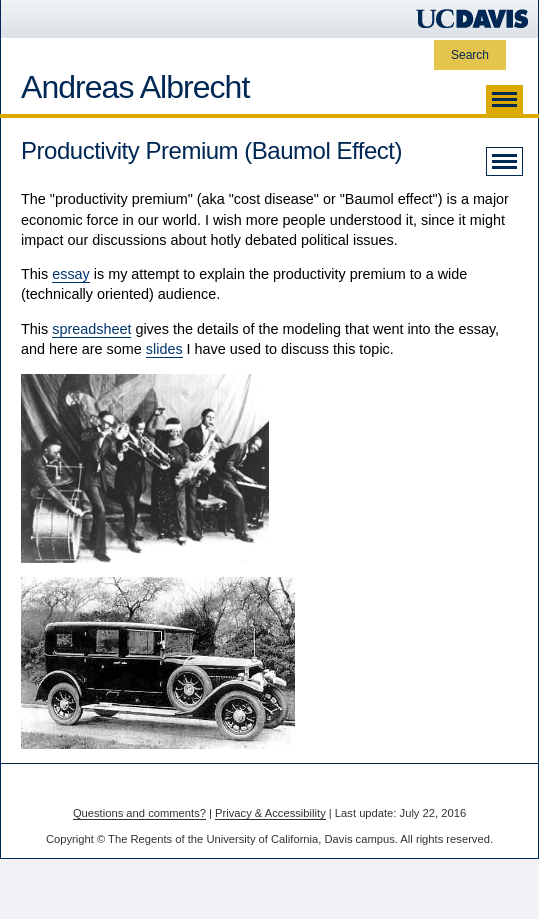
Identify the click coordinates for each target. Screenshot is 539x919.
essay (71, 274)
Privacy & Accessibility (270, 813)
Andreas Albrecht (135, 87)
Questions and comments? (139, 813)
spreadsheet (91, 329)
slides (164, 349)
